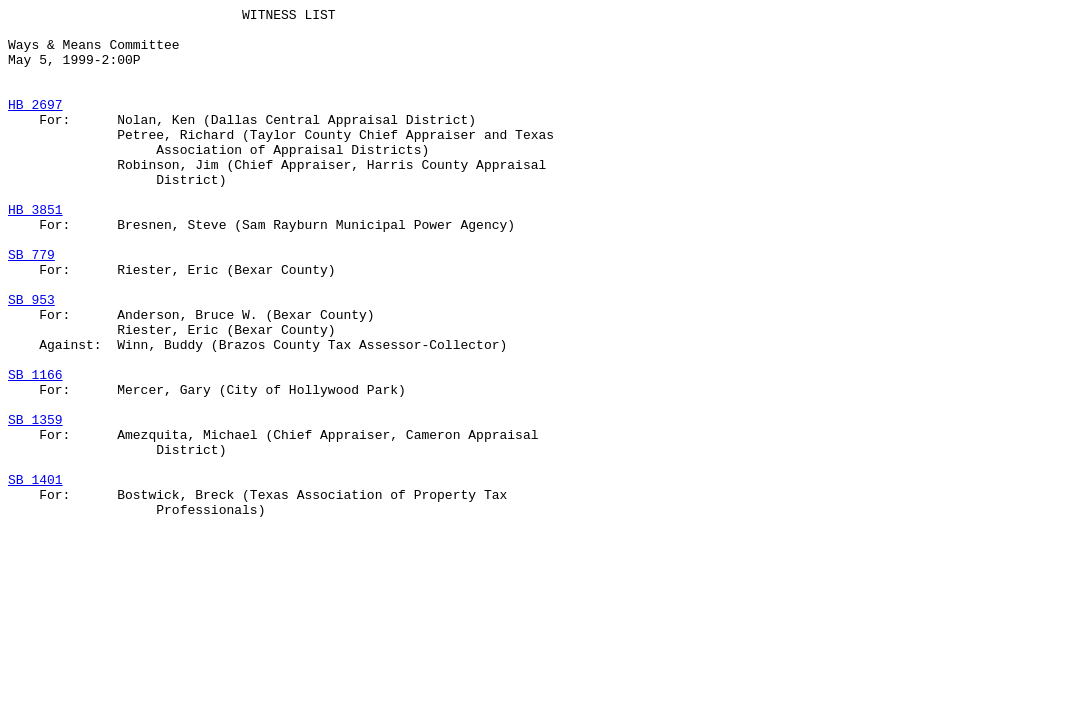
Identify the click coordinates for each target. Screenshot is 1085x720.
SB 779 (31, 305)
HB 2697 (35, 125)
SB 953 (31, 359)
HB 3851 (35, 251)
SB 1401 (35, 575)
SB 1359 (35, 503)
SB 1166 (35, 449)
